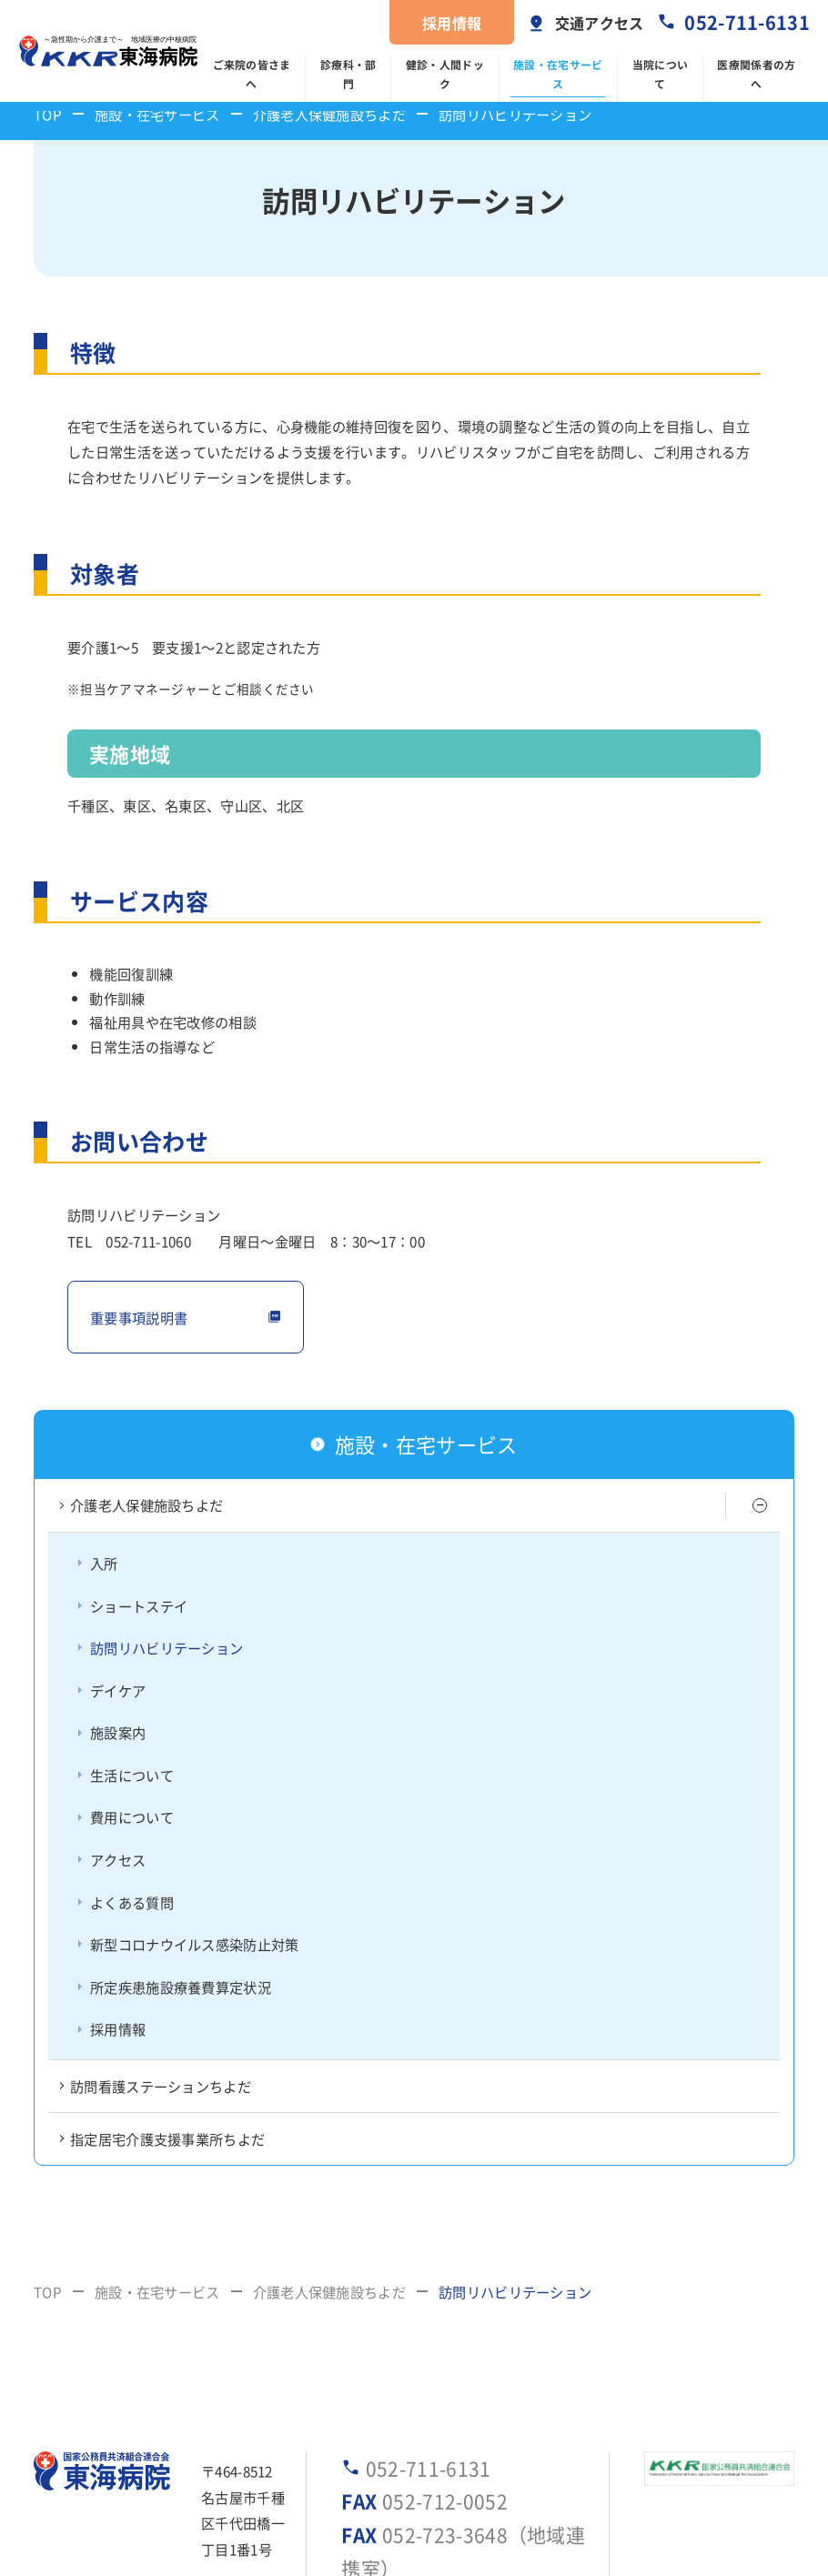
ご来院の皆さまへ (252, 73)
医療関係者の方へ (756, 73)
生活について (132, 1775)
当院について (660, 73)
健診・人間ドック (445, 73)
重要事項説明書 (138, 1317)
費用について (132, 1816)
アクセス (118, 1859)
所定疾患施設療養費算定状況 (180, 1987)
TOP (48, 114)
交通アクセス (599, 23)
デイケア (118, 1690)
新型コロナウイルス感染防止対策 (194, 1944)
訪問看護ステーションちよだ (160, 2086)
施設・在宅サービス (557, 73)
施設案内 (118, 1732)
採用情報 (451, 23)
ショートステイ (138, 1605)
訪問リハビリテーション (166, 1647)
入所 (104, 1563)
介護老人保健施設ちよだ (329, 114)
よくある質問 (132, 1902)
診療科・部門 (348, 73)
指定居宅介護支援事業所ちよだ (167, 2138)
